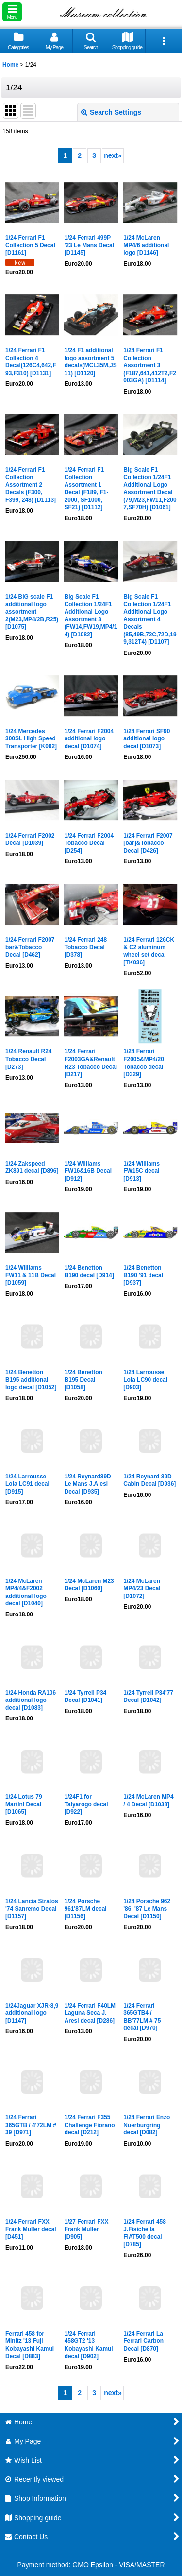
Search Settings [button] (111, 112)
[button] (12, 11)
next (113, 155)
